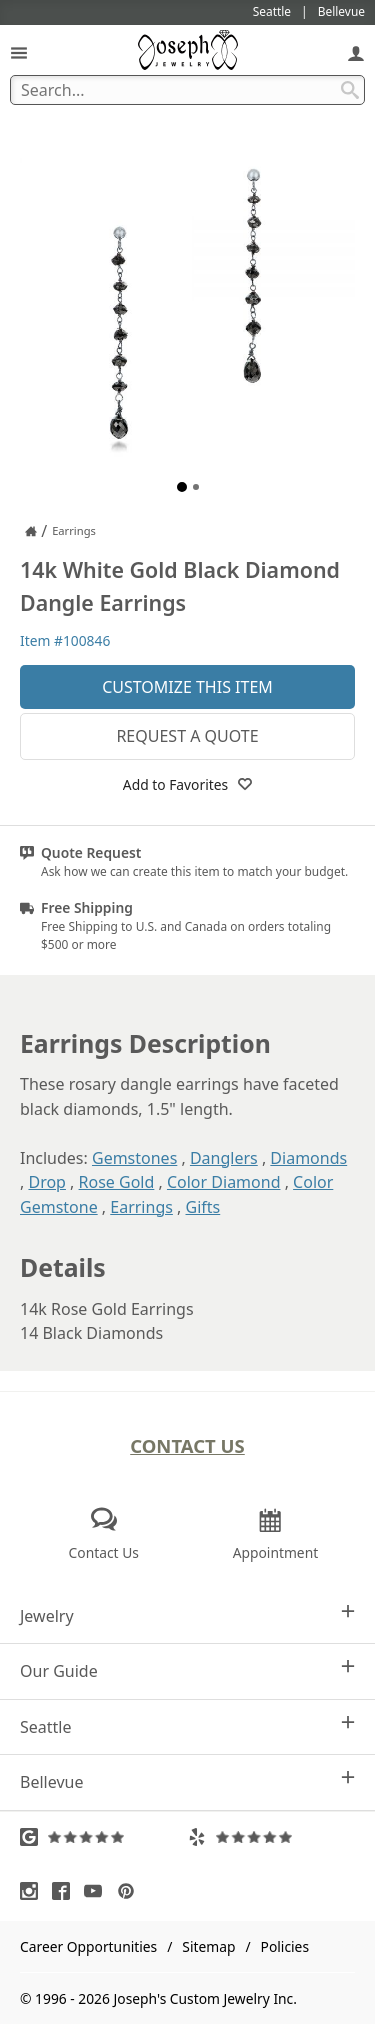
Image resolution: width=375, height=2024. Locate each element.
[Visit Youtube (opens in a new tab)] (98, 1891)
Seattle (187, 1726)
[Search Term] (187, 90)
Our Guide (187, 1670)
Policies (285, 1946)
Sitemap (208, 1946)
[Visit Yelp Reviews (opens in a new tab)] (272, 1837)
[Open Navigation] (19, 52)
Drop (47, 1182)
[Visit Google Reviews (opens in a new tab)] (104, 1837)
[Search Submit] (350, 90)
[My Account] (356, 52)
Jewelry (187, 1615)
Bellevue (187, 1781)
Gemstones (134, 1158)
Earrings (141, 1207)
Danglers (224, 1158)
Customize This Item (187, 687)
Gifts (203, 1207)
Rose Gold (117, 1182)
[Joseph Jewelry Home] (31, 531)
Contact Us (187, 1445)
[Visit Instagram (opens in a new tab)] (34, 1891)
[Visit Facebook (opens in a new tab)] (66, 1891)
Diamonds (308, 1158)
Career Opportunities (88, 1946)
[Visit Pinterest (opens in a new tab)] (131, 1891)
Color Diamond (224, 1182)
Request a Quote (187, 736)
